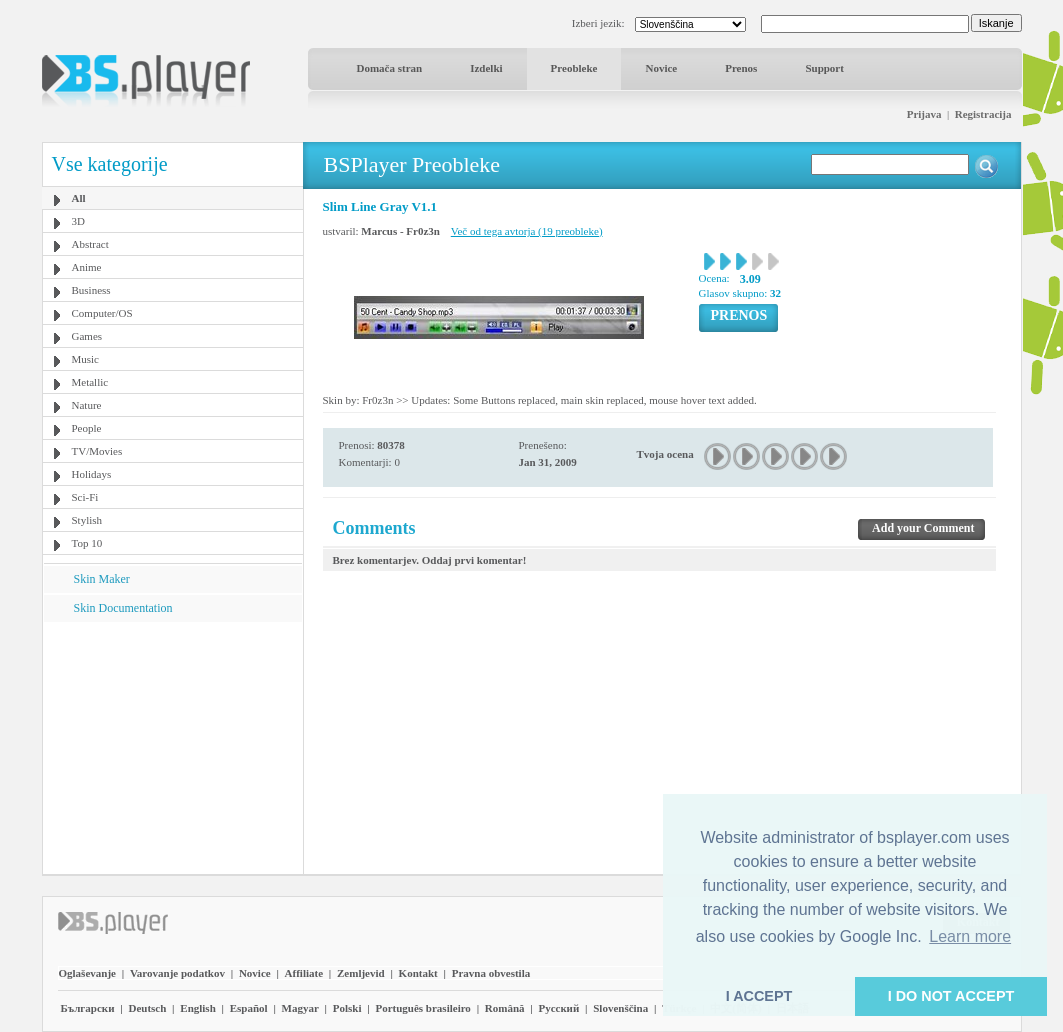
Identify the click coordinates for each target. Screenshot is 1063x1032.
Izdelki (486, 68)
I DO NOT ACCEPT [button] (951, 996)
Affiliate (304, 973)
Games (87, 336)
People (87, 428)
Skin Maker (102, 579)
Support (824, 68)
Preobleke (574, 68)
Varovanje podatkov (177, 973)
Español (249, 1008)
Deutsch (147, 1008)
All (79, 198)
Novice (661, 68)
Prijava (924, 114)
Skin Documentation (123, 608)
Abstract (90, 244)
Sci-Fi (85, 497)
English (197, 1008)
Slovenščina (620, 1008)
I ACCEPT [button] (759, 996)
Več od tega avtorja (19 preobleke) (527, 231)
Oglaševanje (87, 973)
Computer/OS (102, 313)
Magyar (300, 1008)
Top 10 (87, 543)
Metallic (90, 382)
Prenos (741, 68)
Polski (347, 1008)
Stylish (87, 520)
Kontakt (418, 973)
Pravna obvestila (491, 973)
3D (78, 221)
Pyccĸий (558, 1008)
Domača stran (390, 68)
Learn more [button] (970, 936)
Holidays (92, 474)
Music (86, 359)
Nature (87, 405)
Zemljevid (361, 973)
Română (505, 1008)
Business (91, 290)
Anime (87, 267)
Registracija (983, 114)
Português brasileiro (422, 1008)
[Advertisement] (172, 747)
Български (88, 1008)
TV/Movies (97, 451)
